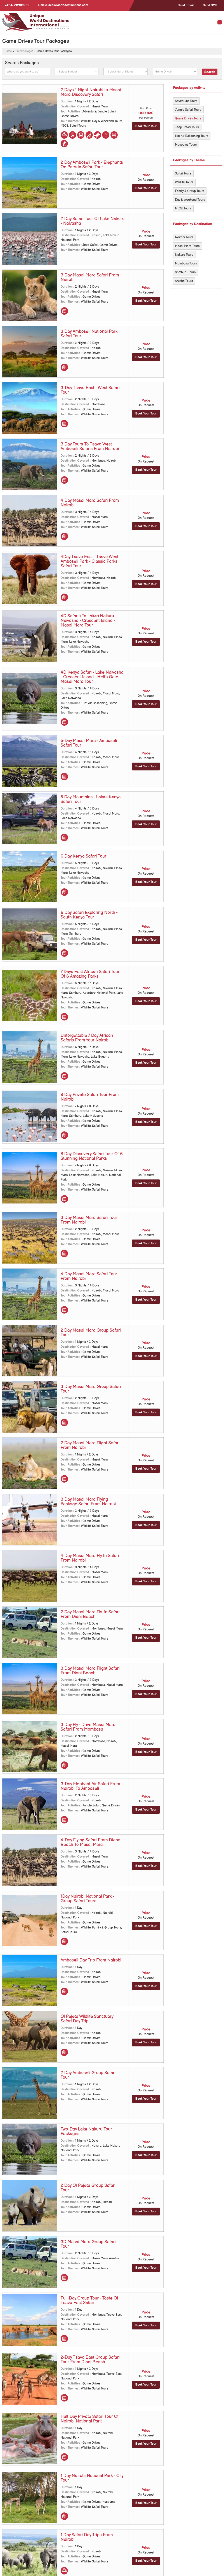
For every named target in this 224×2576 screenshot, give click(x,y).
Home (8, 51)
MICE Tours (183, 208)
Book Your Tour (145, 126)
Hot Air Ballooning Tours (191, 136)
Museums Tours (186, 145)
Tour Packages (24, 51)
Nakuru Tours (184, 255)
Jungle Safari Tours (188, 110)
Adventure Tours (186, 101)
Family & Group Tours (189, 191)
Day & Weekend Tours (190, 200)
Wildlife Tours (184, 182)
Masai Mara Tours (187, 246)
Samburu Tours (185, 272)
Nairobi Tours (184, 237)
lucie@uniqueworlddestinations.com (63, 5)
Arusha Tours (184, 281)
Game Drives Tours (188, 118)
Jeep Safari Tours (187, 127)
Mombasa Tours (186, 263)
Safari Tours (183, 173)
